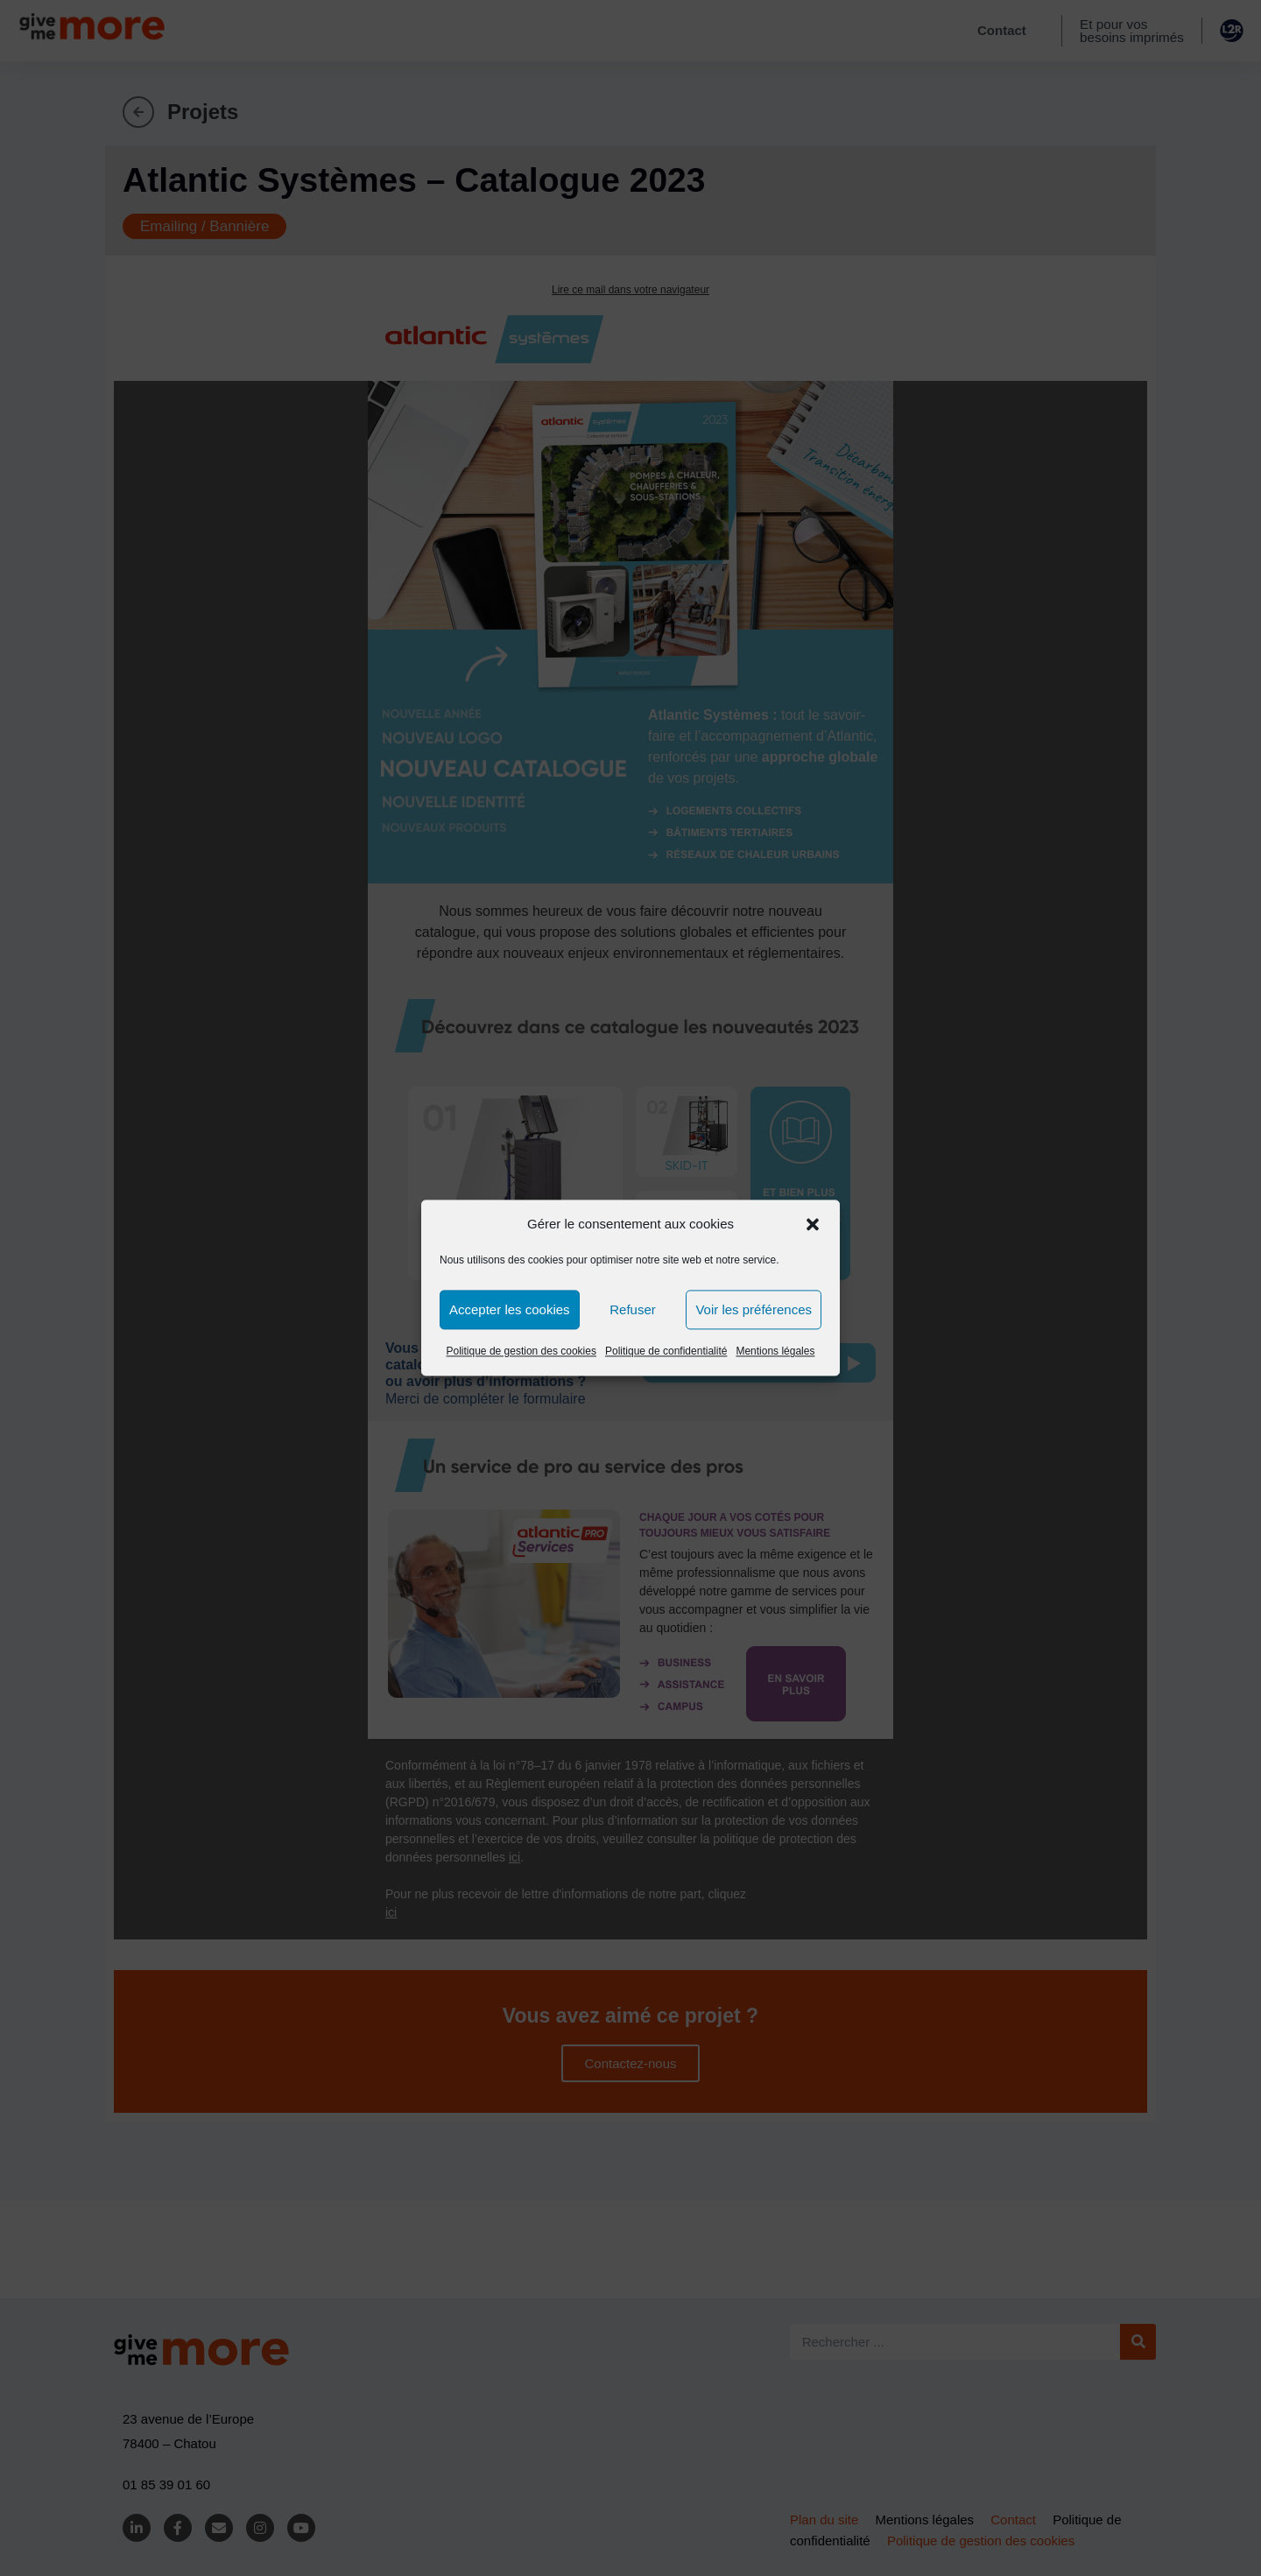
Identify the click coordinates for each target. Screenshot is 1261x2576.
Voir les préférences (753, 1309)
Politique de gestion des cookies (521, 1351)
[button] (812, 1224)
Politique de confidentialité (666, 1351)
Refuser (632, 1309)
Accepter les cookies (509, 1309)
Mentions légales (775, 1351)
